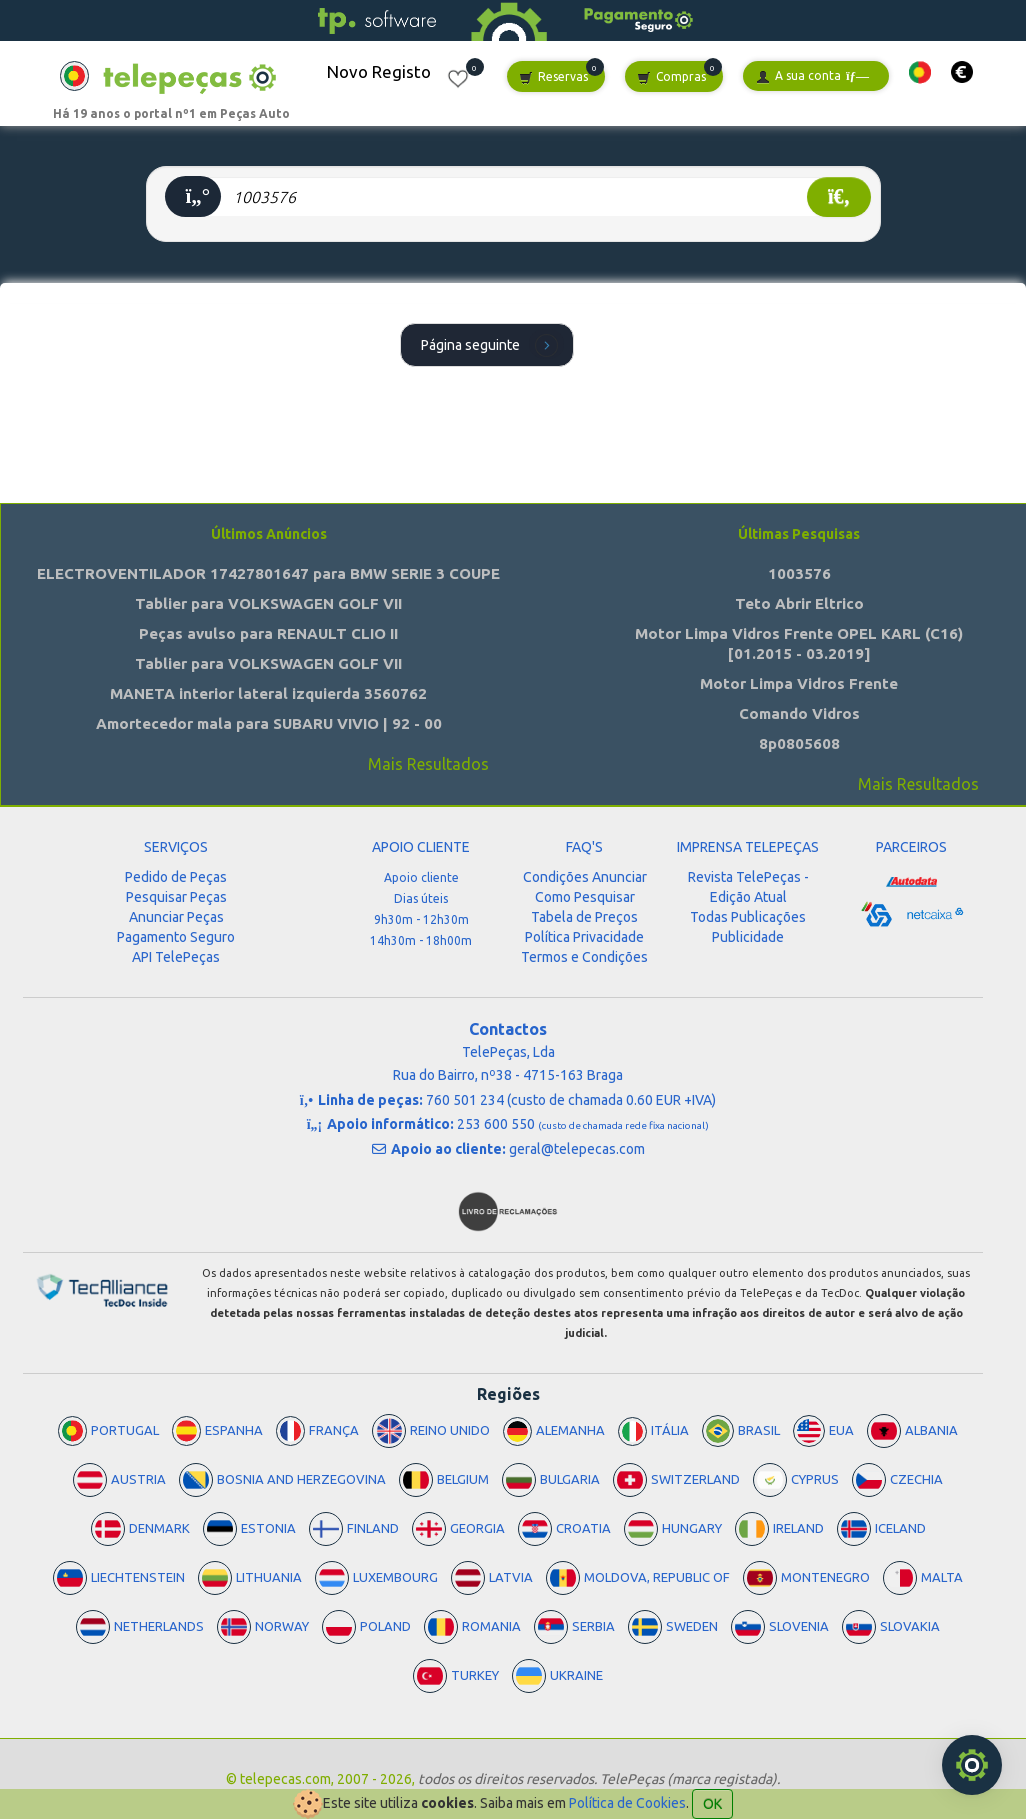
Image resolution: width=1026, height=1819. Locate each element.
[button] (920, 72)
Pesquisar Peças (176, 897)
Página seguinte (492, 344)
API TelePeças (176, 957)
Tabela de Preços (584, 917)
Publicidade (748, 937)
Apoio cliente (421, 877)
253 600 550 (583, 1124)
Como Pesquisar (585, 897)
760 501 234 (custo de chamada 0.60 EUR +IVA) (571, 1100)
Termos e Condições (584, 957)
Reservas (553, 77)
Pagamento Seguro (176, 937)
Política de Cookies (627, 1803)
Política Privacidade (584, 937)
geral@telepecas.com (577, 1149)
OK (712, 1804)
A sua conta (812, 76)
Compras (671, 77)
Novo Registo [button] (379, 71)
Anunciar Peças (176, 917)
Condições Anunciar (585, 877)
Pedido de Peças (176, 877)
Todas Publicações (748, 917)
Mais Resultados (428, 764)
